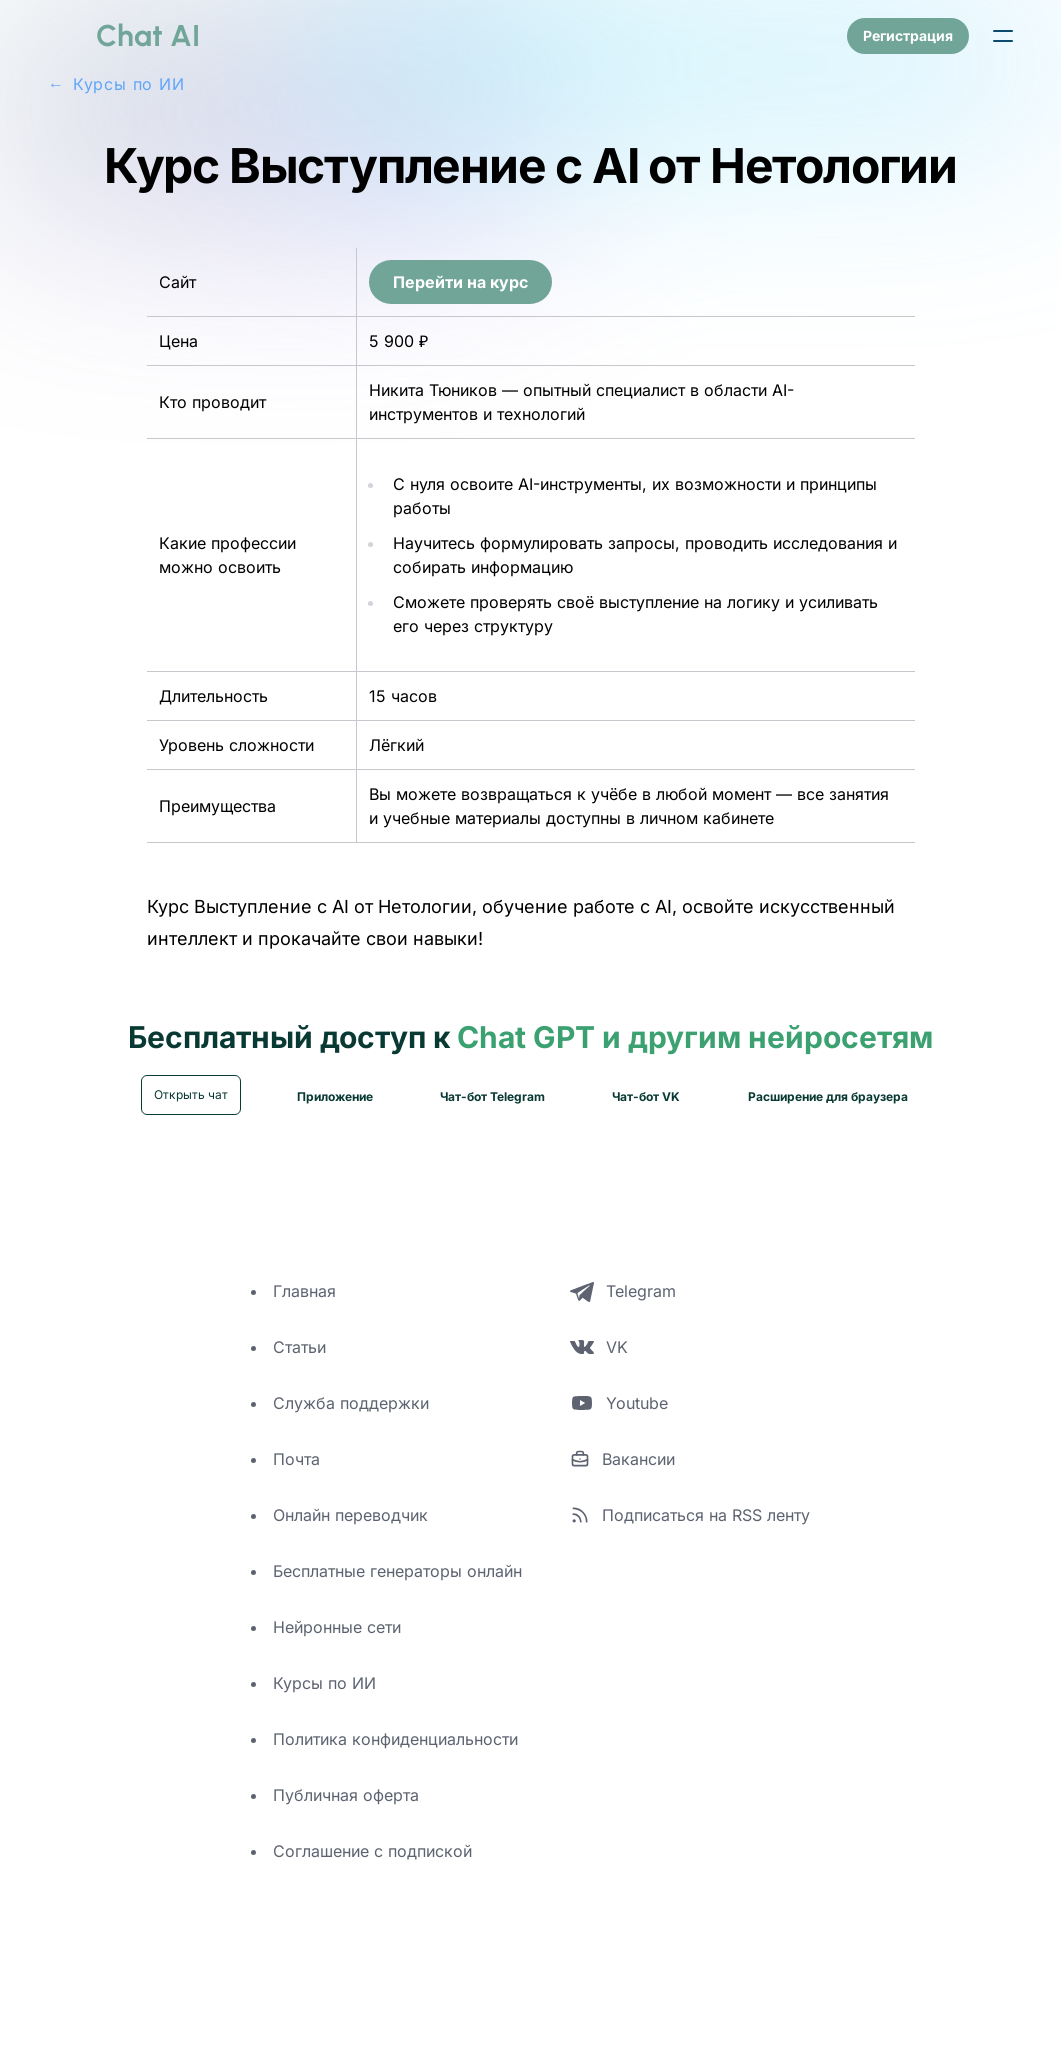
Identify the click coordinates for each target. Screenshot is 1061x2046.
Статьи (299, 1370)
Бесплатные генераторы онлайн (397, 1594)
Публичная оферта (346, 1818)
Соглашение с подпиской (372, 1874)
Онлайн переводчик (350, 1538)
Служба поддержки (351, 1426)
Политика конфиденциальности (395, 1762)
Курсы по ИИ (324, 1706)
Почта (296, 1482)
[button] (1003, 36)
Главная (304, 1314)
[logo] (124, 36)
